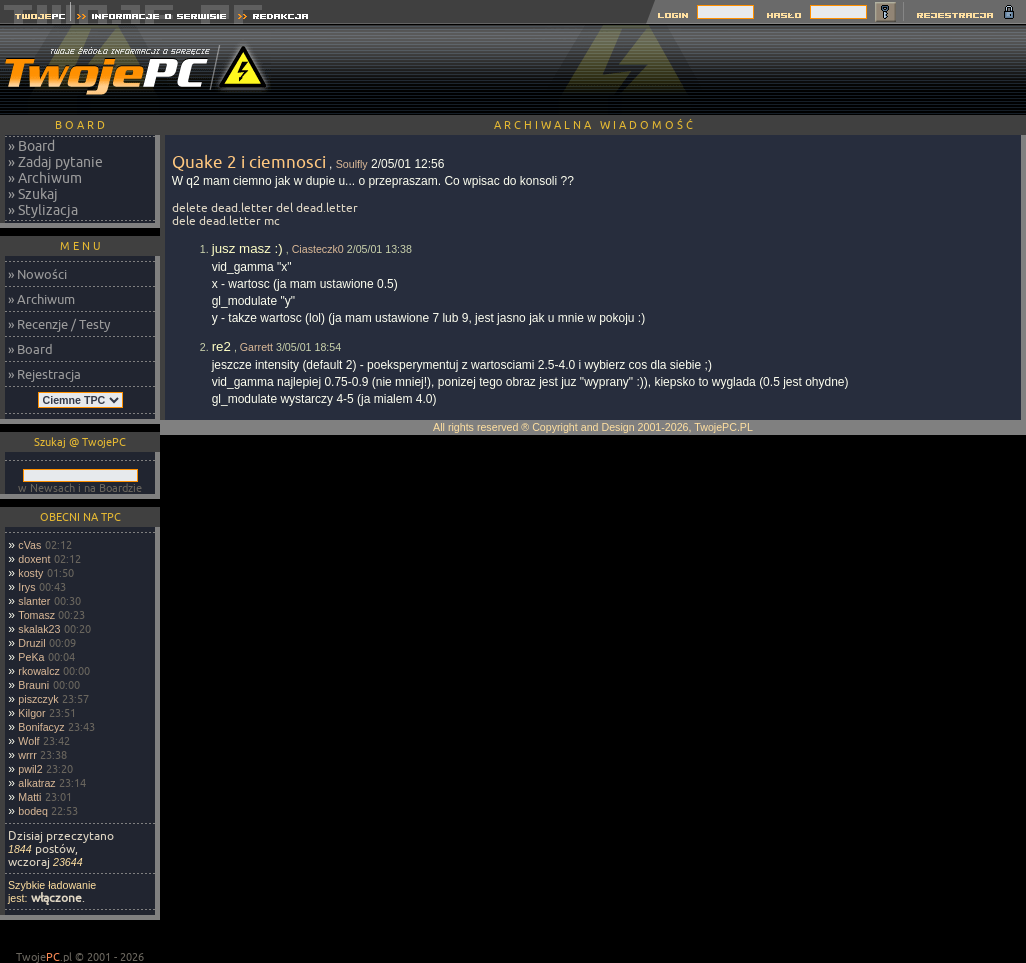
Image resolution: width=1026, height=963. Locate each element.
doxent (34, 559)
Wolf (28, 741)
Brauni (33, 685)
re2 (221, 346)
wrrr (27, 755)
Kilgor (31, 713)
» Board (31, 146)
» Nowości (37, 274)
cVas (29, 545)
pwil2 (30, 769)
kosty (30, 573)
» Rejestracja (44, 374)
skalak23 (39, 629)
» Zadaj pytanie (55, 162)
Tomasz (36, 615)
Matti (29, 797)
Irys (26, 587)
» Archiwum (45, 178)
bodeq (33, 811)
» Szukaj (33, 194)
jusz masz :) (247, 248)
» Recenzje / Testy (59, 324)
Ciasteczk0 (318, 249)
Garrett (256, 347)
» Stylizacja (43, 210)
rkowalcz (38, 671)
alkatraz (36, 783)
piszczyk (38, 699)
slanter (34, 601)
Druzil (31, 643)
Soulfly (352, 164)
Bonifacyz (41, 727)
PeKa (31, 657)
